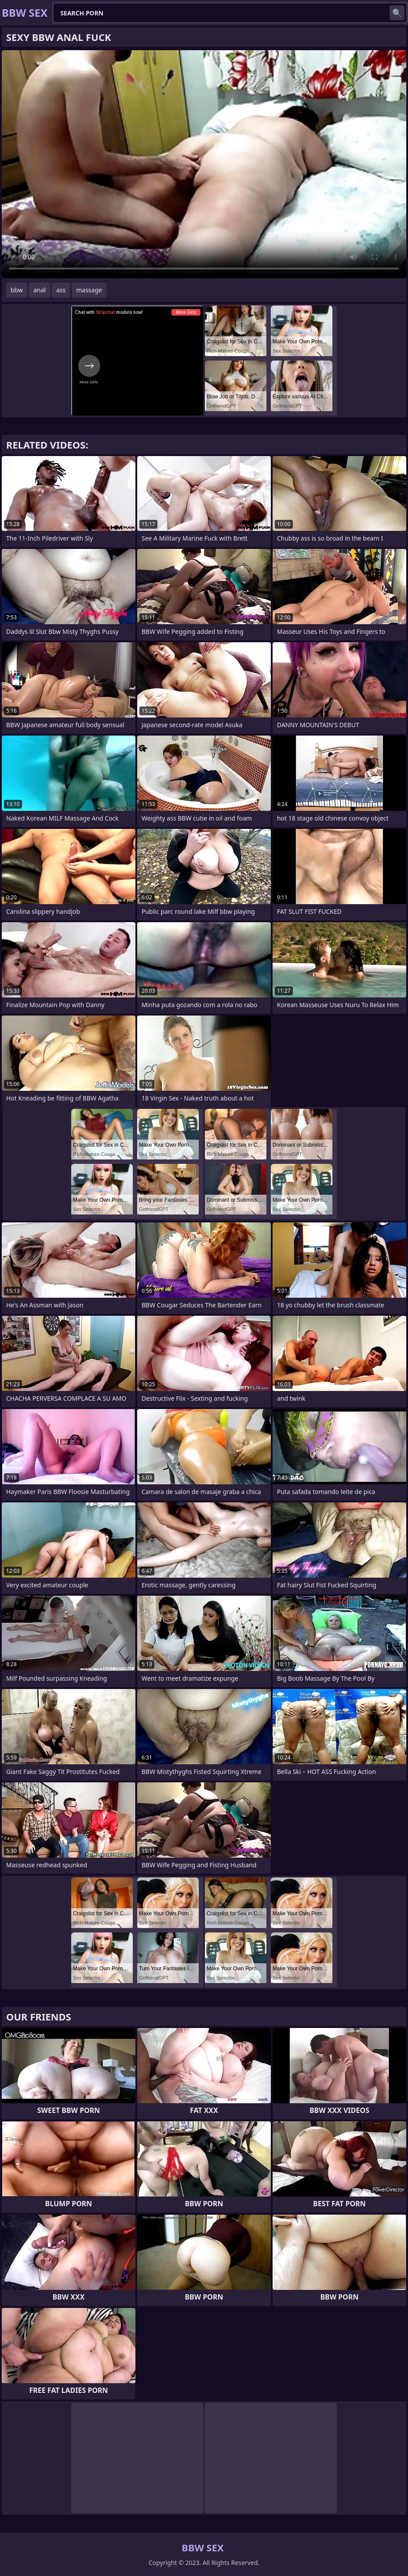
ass (61, 290)
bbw (17, 290)
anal (39, 290)
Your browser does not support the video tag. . (204, 164)
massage (89, 290)
